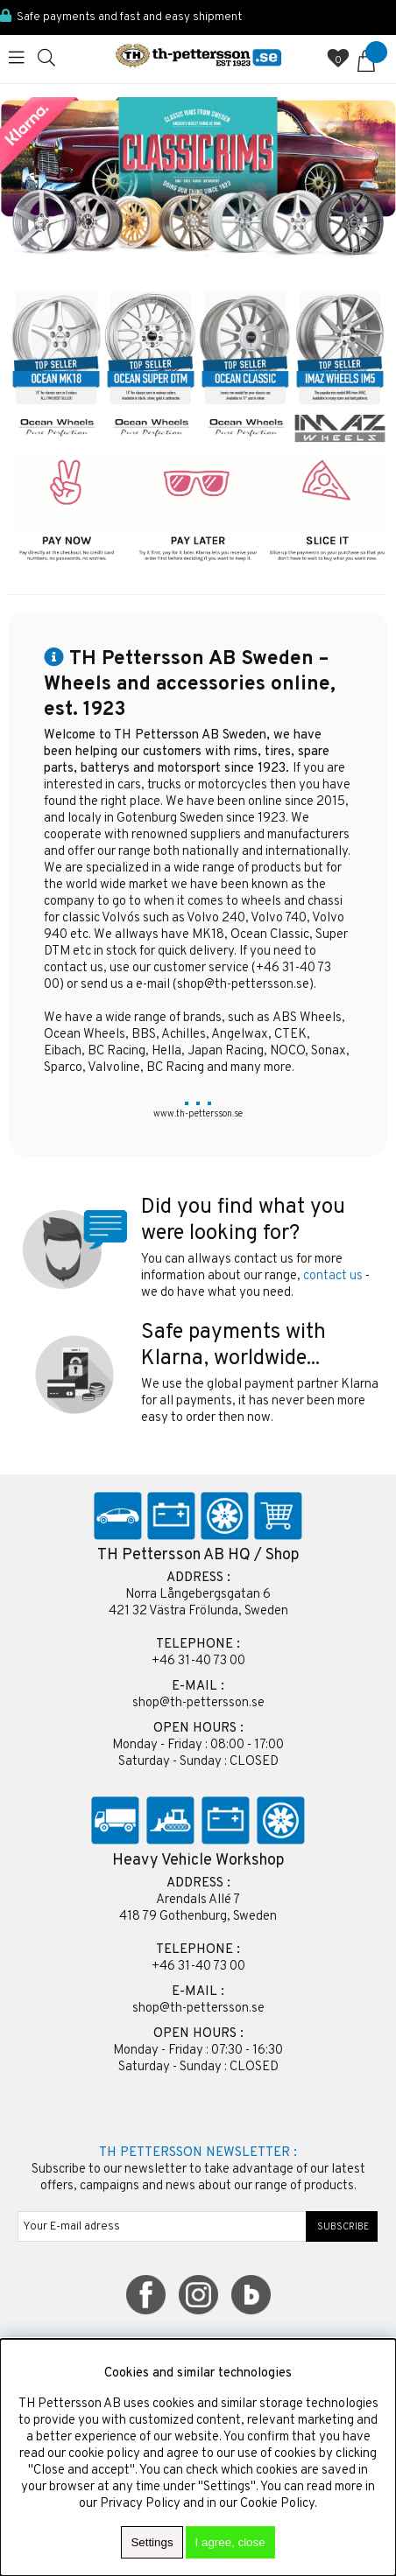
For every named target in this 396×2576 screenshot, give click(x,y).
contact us (333, 1276)
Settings (152, 2542)
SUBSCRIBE (342, 2227)
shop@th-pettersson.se (243, 984)
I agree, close (230, 2542)
